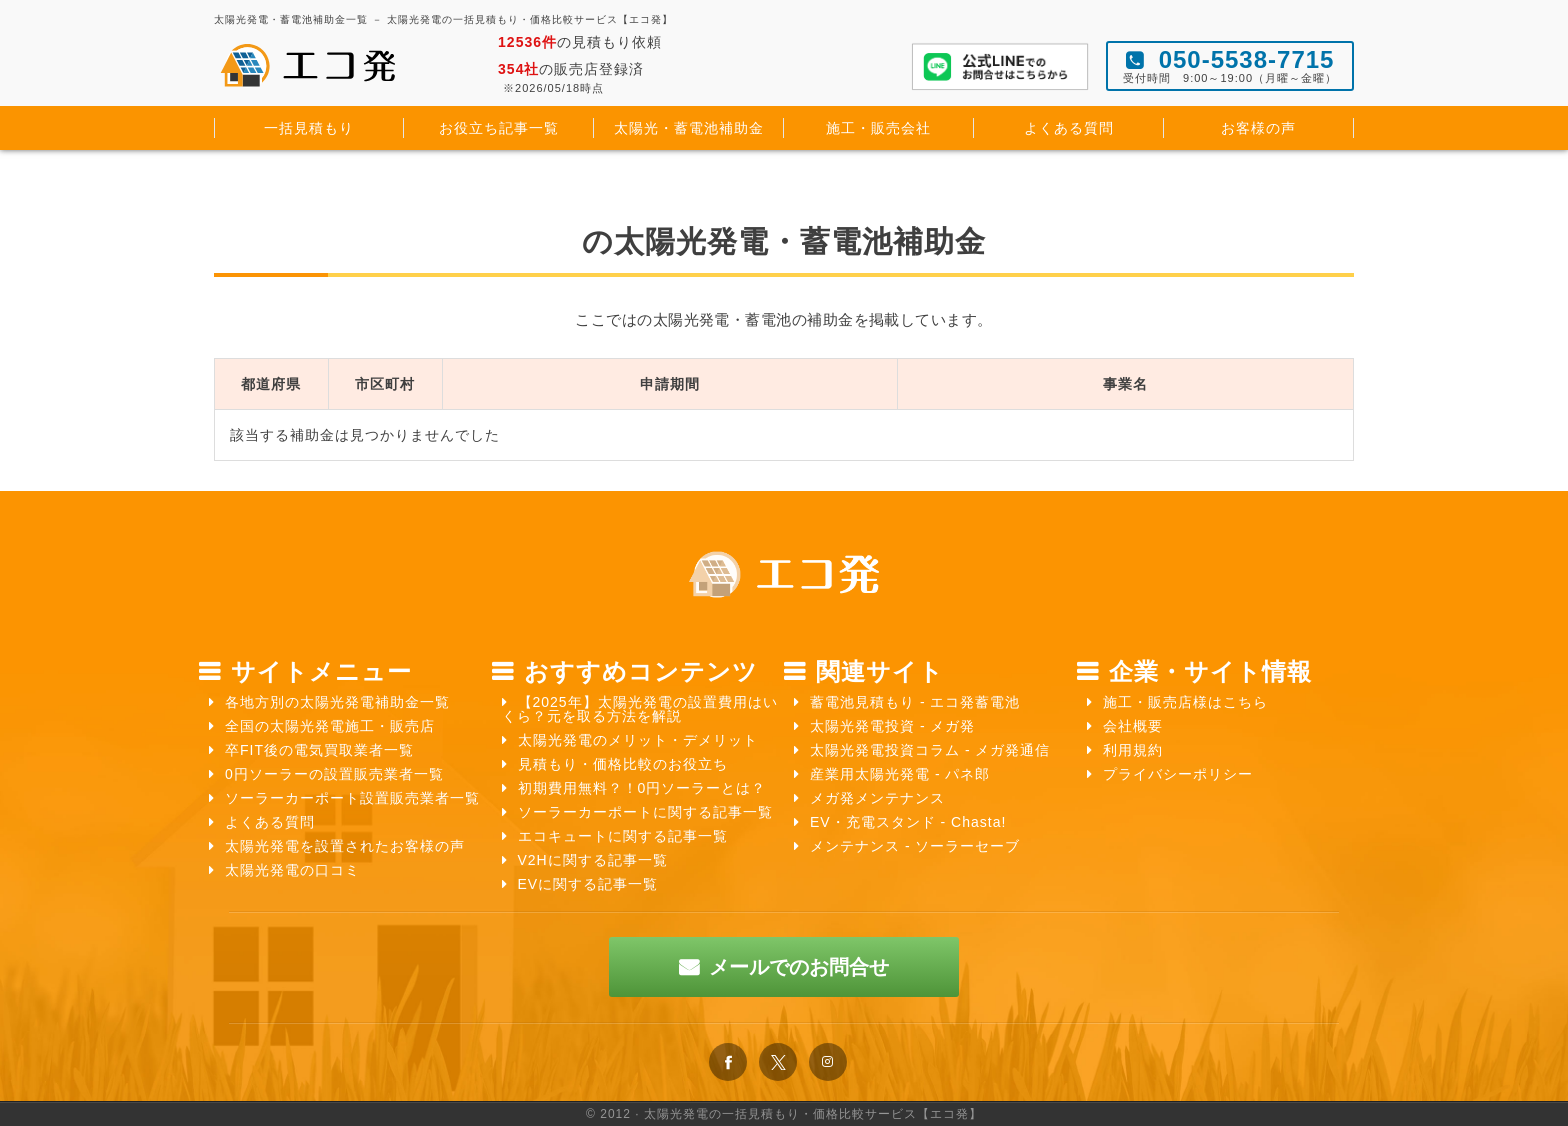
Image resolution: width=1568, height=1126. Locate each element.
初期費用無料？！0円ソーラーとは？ (642, 788)
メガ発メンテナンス (877, 798)
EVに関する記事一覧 (588, 884)
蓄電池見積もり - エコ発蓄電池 (915, 702)
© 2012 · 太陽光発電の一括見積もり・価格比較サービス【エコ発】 (784, 1114)
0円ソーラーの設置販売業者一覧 (334, 774)
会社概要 (1133, 726)
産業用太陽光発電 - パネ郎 (900, 774)
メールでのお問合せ (799, 967)
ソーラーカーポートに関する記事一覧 (645, 812)
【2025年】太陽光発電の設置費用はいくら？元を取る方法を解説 (640, 709)
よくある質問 (270, 822)
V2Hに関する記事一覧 (593, 860)
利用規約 (1133, 750)
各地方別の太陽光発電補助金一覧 (337, 702)
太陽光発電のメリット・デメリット (638, 740)
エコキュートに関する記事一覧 (623, 836)
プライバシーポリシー (1178, 774)
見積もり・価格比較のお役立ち (623, 764)
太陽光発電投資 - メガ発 (892, 726)
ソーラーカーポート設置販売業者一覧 (352, 798)
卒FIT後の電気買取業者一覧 (319, 750)
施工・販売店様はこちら (1185, 702)
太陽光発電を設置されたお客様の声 (345, 846)
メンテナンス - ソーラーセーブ (915, 846)
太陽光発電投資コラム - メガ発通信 (930, 750)
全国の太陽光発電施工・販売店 (330, 726)
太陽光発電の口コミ (292, 870)
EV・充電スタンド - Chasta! (908, 822)
